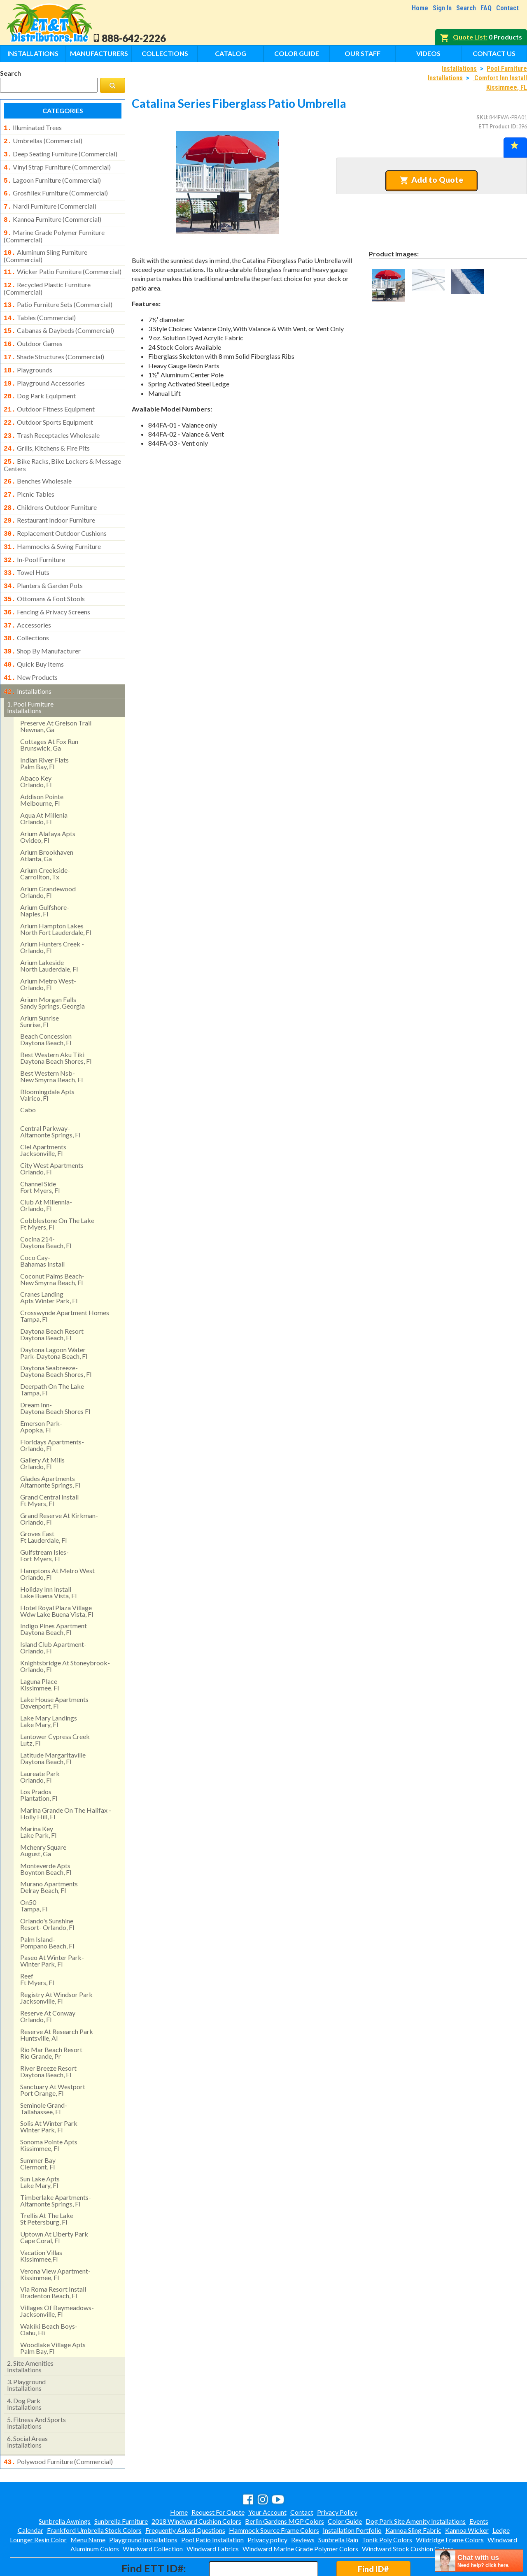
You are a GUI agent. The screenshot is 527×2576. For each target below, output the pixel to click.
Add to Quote (431, 180)
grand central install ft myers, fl (49, 1465)
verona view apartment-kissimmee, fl (55, 2239)
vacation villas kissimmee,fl (41, 2221)
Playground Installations (143, 2504)
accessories (27, 595)
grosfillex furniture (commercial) (56, 188)
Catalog (230, 53)
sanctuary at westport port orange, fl (52, 2055)
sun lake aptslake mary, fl (40, 2147)
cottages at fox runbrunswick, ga (49, 710)
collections (26, 607)
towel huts (26, 546)
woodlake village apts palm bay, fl (53, 2313)
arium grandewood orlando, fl (48, 857)
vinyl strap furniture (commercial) (57, 164)
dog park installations (24, 2369)
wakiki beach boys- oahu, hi (48, 2295)
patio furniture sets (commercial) (58, 294)
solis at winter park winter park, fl (48, 2092)
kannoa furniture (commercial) (52, 213)
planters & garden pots (43, 558)
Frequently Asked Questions (185, 2495)
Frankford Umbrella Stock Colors (94, 2495)
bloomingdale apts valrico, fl (47, 1060)
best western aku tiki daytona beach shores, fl (55, 1023)
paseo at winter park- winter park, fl (52, 1926)
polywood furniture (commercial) (58, 2427)
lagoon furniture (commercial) (52, 176)
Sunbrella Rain (338, 2504)
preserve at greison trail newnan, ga (55, 691)
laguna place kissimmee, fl (39, 1650)
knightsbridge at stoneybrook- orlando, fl (65, 1631)
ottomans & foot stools (44, 570)
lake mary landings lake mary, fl (48, 1686)
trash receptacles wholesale (52, 417)
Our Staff (362, 53)
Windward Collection (153, 2513)
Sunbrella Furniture (121, 2486)
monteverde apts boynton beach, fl (45, 1834)
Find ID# (373, 2533)
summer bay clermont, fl (38, 2129)
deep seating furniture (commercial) (60, 152)
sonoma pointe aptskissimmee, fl (48, 2110)
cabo (28, 1075)
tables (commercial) (40, 307)
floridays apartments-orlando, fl (52, 1410)
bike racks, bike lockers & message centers (62, 444)
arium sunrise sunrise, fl (39, 986)
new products (31, 644)
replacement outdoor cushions (55, 509)
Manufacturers (99, 53)
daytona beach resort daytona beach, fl (52, 1300)
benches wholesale (38, 460)
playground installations (26, 2350)
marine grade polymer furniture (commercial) (54, 228)
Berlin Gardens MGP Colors (284, 2486)
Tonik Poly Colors (387, 2504)
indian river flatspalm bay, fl (44, 728)
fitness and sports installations (36, 2388)
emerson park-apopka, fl (41, 1392)
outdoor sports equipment (48, 404)
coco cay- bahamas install (42, 1226)
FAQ (486, 8)
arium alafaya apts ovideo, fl (47, 802)
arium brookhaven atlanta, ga (46, 821)
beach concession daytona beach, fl (46, 1004)
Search (466, 8)
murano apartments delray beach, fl (49, 1852)
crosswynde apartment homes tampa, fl (64, 1281)
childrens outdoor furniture (50, 485)
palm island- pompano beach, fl (47, 1908)
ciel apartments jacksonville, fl (43, 1115)
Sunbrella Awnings (65, 2486)
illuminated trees (33, 127)
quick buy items (34, 632)
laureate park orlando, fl (40, 1742)
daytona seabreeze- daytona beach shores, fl (55, 1336)
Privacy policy (267, 2504)
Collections (165, 53)
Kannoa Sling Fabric (413, 2495)
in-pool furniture (34, 534)
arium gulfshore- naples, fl (44, 876)
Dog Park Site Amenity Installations (416, 2486)
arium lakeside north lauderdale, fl (49, 931)
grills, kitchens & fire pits (47, 429)
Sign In (442, 8)
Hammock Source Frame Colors (274, 2495)
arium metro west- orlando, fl (48, 949)
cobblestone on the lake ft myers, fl (57, 1189)
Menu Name (87, 2504)
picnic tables (29, 472)
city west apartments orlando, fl (52, 1134)
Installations (32, 53)
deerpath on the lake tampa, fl (52, 1355)
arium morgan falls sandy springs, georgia (52, 968)
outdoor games (33, 331)
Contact (507, 8)
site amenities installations (30, 2332)
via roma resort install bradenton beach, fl (53, 2258)
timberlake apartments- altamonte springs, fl (55, 2166)
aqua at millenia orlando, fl (44, 784)
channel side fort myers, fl (40, 1152)
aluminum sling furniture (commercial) (45, 247)
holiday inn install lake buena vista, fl (48, 1558)
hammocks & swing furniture (52, 521)
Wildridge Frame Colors (450, 2504)
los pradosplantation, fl (38, 1760)
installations (27, 657)
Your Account (267, 2477)
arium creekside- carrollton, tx (45, 839)
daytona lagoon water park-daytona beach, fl (53, 1318)
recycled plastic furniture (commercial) (47, 278)
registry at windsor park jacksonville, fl (56, 1963)
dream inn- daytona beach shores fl (55, 1373)
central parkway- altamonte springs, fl (50, 1097)
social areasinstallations (27, 2407)
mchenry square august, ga (43, 1816)
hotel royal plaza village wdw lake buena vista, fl (56, 1576)
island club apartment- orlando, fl (53, 1613)
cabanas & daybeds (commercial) (59, 318)
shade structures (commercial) (54, 343)
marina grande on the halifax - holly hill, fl (65, 1779)
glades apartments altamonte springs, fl (50, 1447)
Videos (428, 53)
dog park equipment (40, 380)
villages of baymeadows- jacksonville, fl (57, 2276)
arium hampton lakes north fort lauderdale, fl (55, 894)
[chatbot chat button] (479, 2560)
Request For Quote (218, 2477)
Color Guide (296, 53)
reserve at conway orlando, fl (47, 1981)
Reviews (303, 2504)
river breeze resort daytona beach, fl (48, 2037)
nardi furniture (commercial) (50, 201)
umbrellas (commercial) (43, 139)
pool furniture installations (30, 672)
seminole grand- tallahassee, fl (43, 2074)
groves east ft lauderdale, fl (43, 1502)
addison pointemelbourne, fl (41, 765)
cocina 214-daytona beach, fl (45, 1207)
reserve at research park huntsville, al (56, 2000)
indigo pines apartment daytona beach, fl (53, 1594)
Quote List (469, 37)
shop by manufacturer (42, 619)
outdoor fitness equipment (49, 392)
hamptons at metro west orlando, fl (57, 1539)
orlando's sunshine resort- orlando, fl (47, 1889)
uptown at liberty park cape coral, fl (54, 2202)
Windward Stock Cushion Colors (407, 2513)
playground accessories (44, 368)
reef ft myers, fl (37, 1944)
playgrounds (28, 355)
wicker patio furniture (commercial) (62, 263)
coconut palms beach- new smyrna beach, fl (52, 1244)
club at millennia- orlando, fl (46, 1170)
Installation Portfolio (352, 2495)
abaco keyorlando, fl (35, 746)
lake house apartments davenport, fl (54, 1668)
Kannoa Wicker (467, 2495)
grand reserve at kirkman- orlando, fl (59, 1484)
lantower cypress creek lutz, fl (55, 1705)
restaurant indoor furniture (49, 497)
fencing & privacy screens (47, 583)
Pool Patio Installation (212, 2504)
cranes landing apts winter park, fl (48, 1262)
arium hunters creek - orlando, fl (52, 912)
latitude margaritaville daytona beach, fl (53, 1723)
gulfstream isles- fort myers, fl (44, 1521)
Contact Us (494, 53)
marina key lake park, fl (38, 1797)
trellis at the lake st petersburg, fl (46, 2184)
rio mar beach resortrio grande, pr (51, 2018)
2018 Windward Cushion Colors (196, 2486)
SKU (481, 117)
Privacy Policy (337, 2477)
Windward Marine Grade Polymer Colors (300, 2513)
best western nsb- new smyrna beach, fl (51, 1042)
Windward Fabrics (213, 2513)
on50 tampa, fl (33, 1871)
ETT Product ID (497, 126)
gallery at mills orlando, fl (42, 1428)
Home (420, 8)
